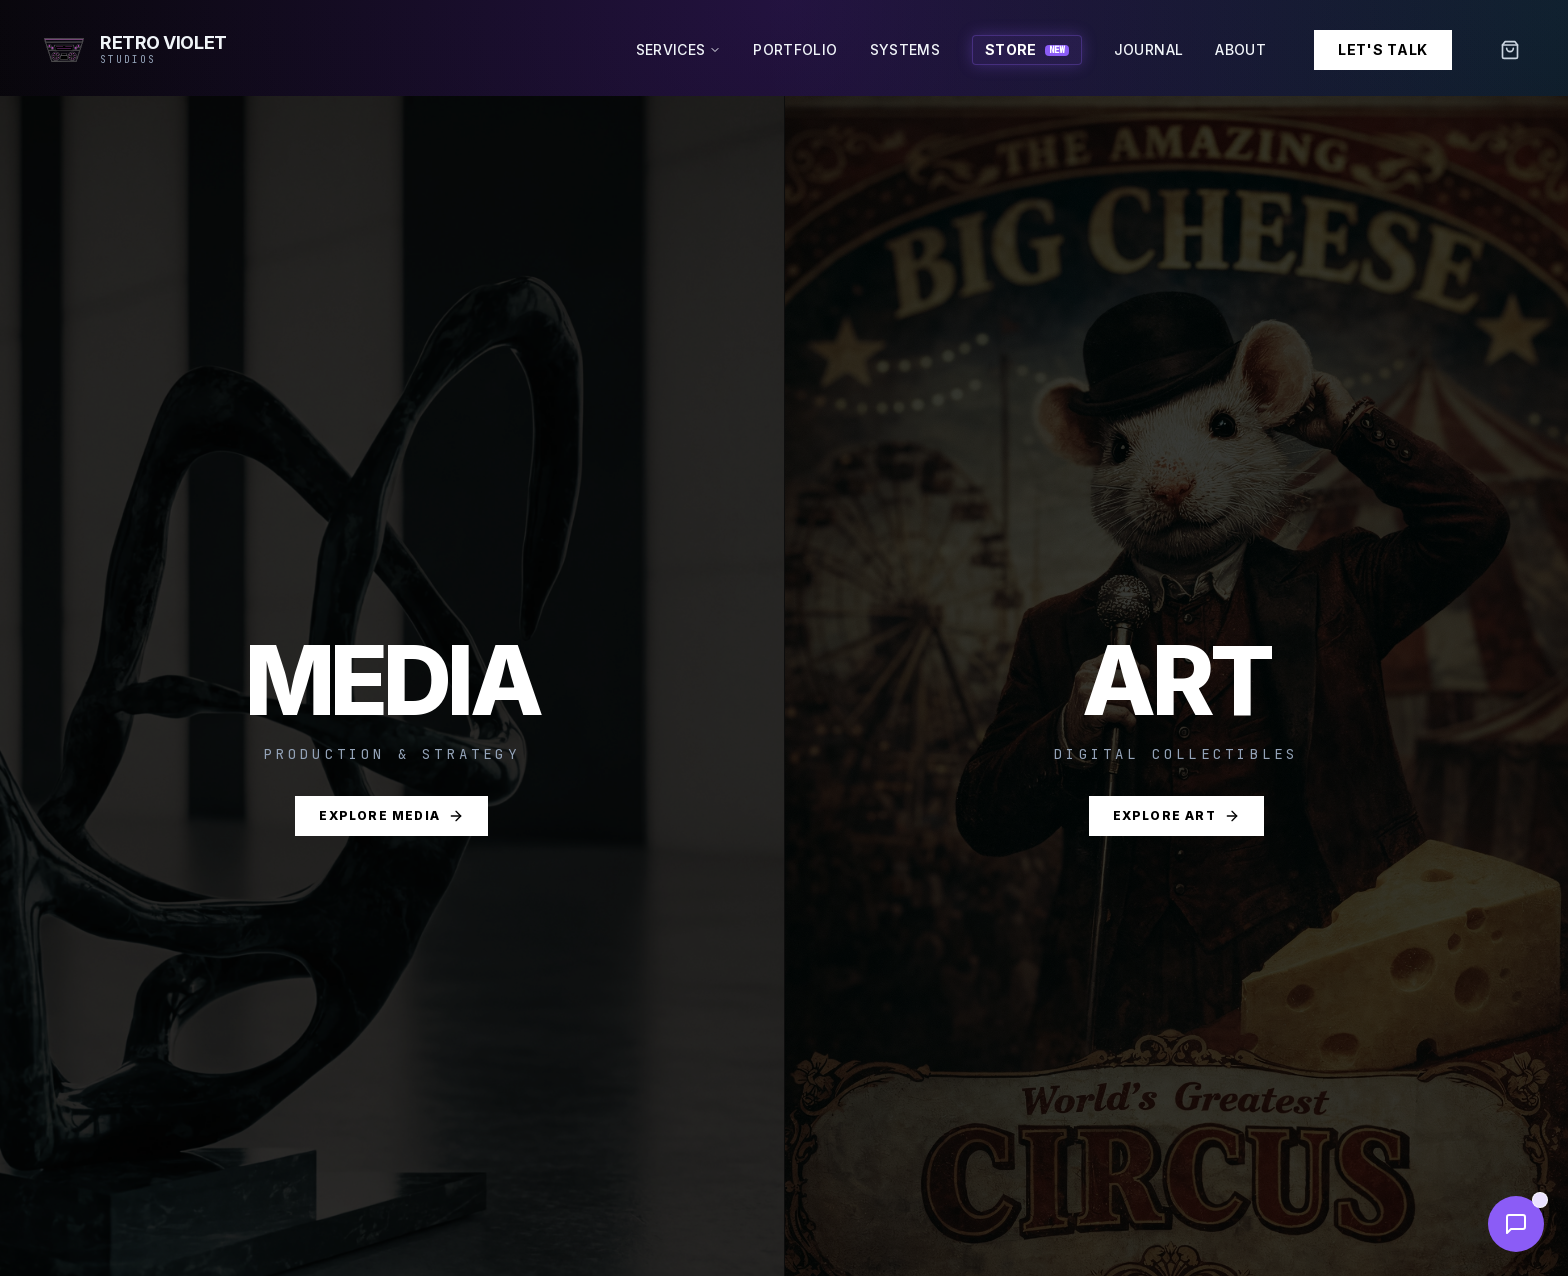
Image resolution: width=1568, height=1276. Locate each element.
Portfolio (795, 49)
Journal (1148, 49)
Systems (905, 49)
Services (679, 49)
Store (1027, 49)
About (1240, 49)
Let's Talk (1383, 49)
